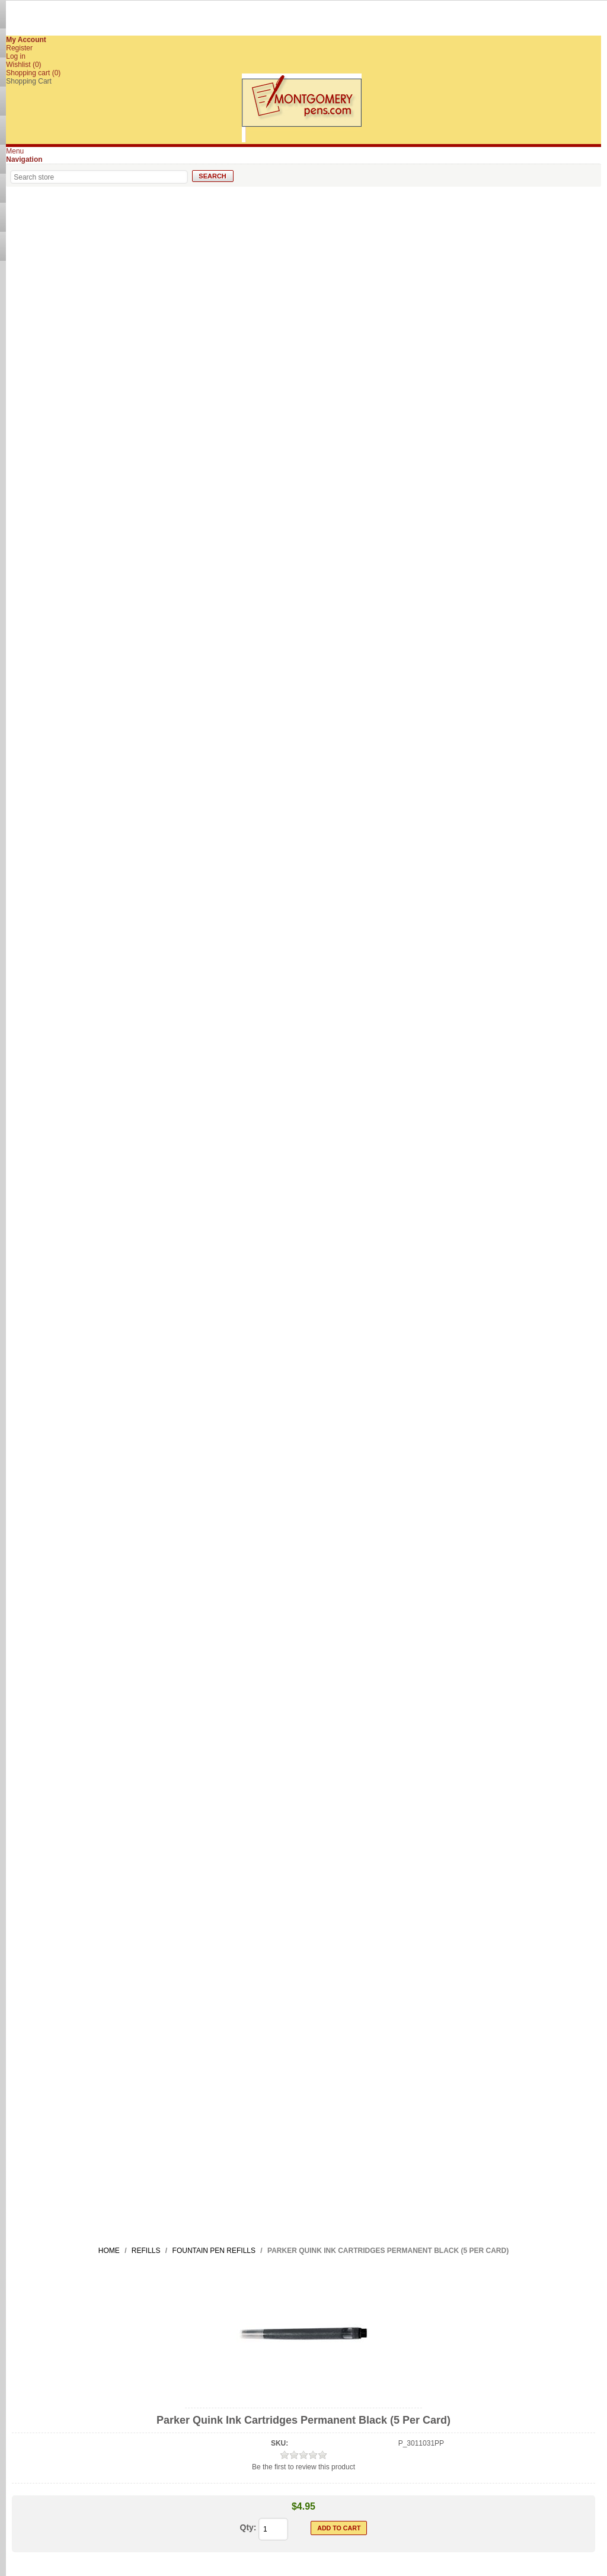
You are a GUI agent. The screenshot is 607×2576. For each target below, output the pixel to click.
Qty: (248, 2527)
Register (19, 48)
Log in (15, 56)
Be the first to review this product (303, 2467)
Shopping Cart (29, 81)
